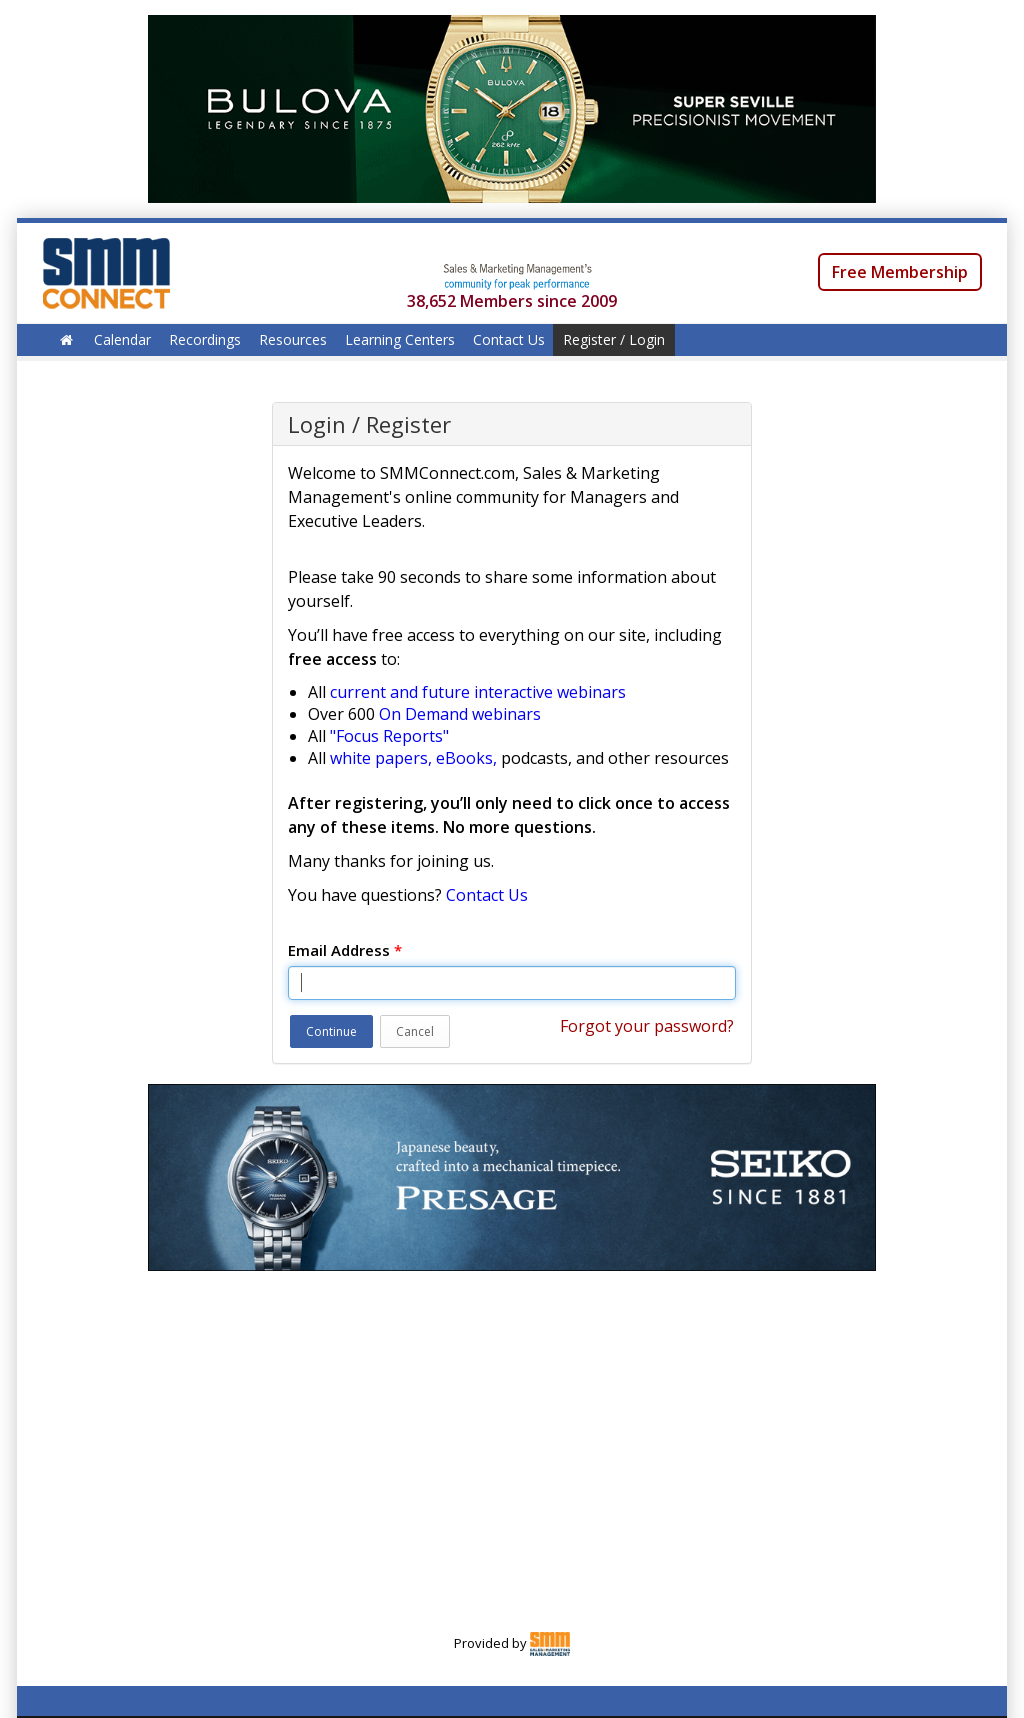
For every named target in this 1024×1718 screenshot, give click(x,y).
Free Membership (900, 272)
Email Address (345, 950)
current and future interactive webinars (478, 692)
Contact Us (509, 339)
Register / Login (614, 339)
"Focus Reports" (389, 736)
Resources (293, 339)
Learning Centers (400, 339)
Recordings (205, 339)
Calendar (122, 339)
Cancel (415, 1031)
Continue (331, 1031)
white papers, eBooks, (413, 758)
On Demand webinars (460, 714)
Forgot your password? (647, 1026)
